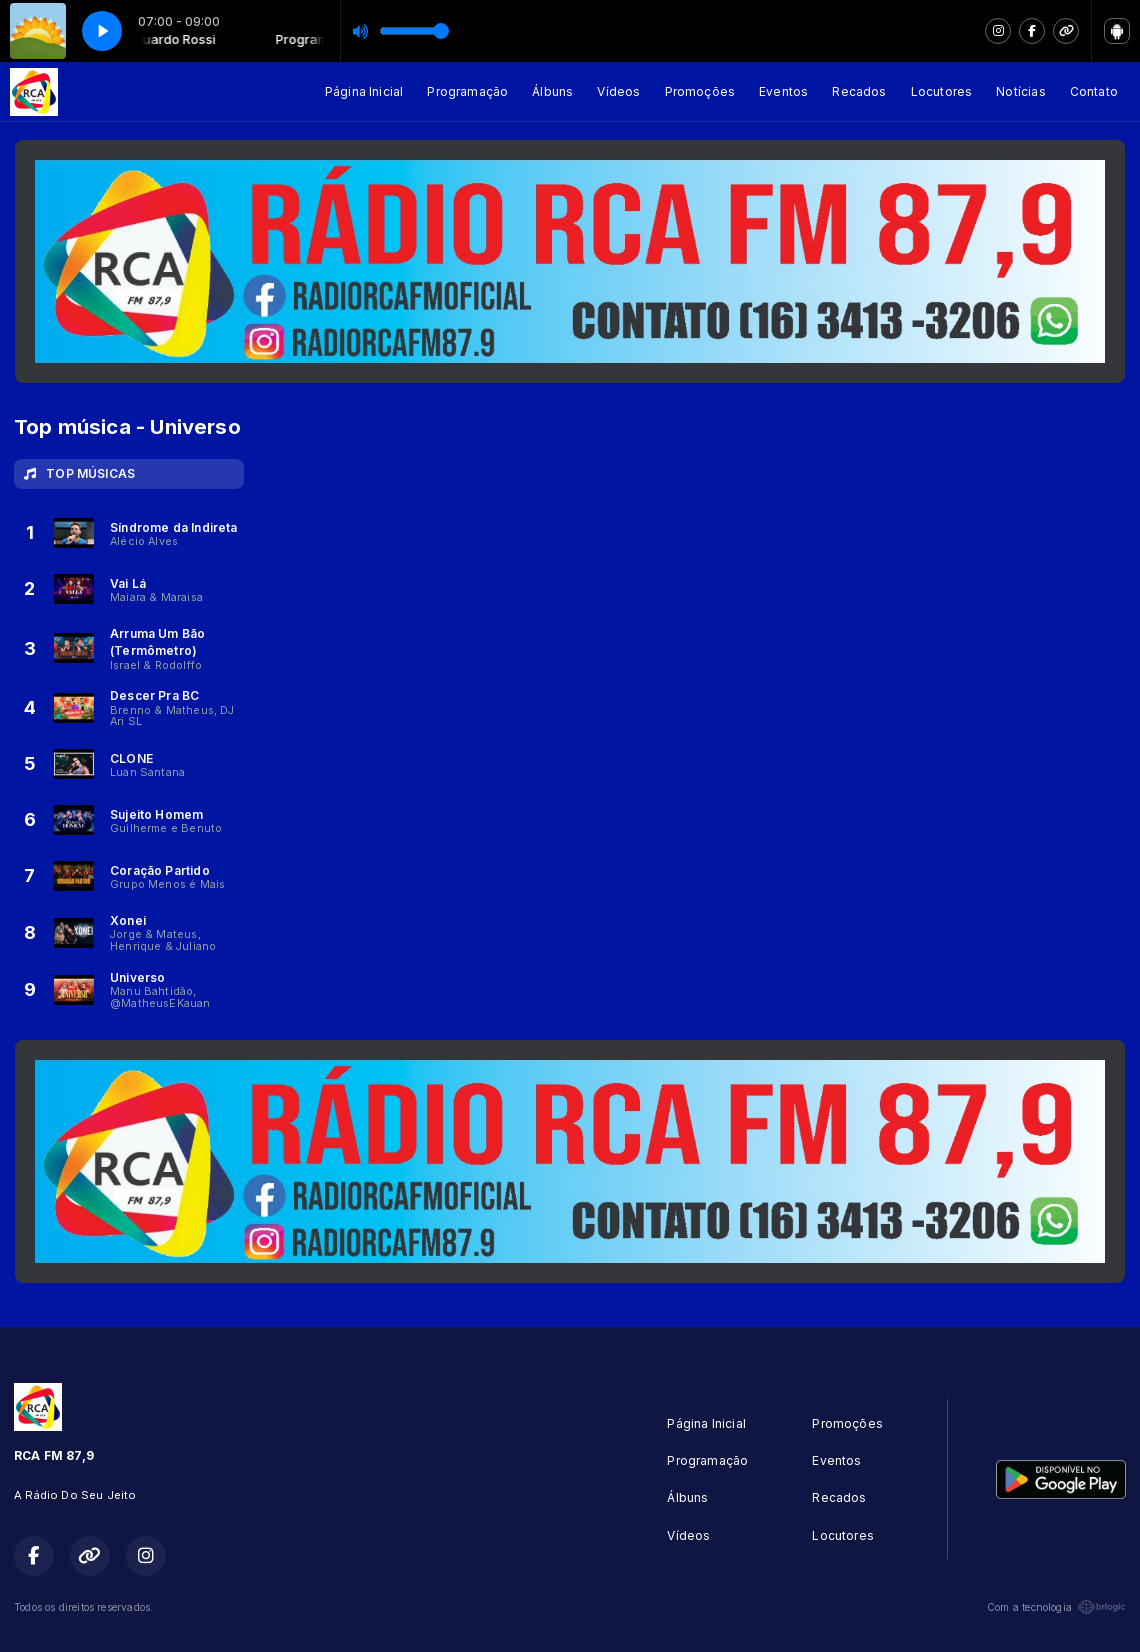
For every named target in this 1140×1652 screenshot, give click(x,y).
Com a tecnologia (1056, 1607)
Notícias (1020, 91)
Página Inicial (364, 91)
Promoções (700, 91)
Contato (1094, 91)
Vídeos (618, 91)
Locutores (942, 91)
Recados (859, 91)
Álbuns (552, 91)
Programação (467, 91)
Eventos (783, 91)
